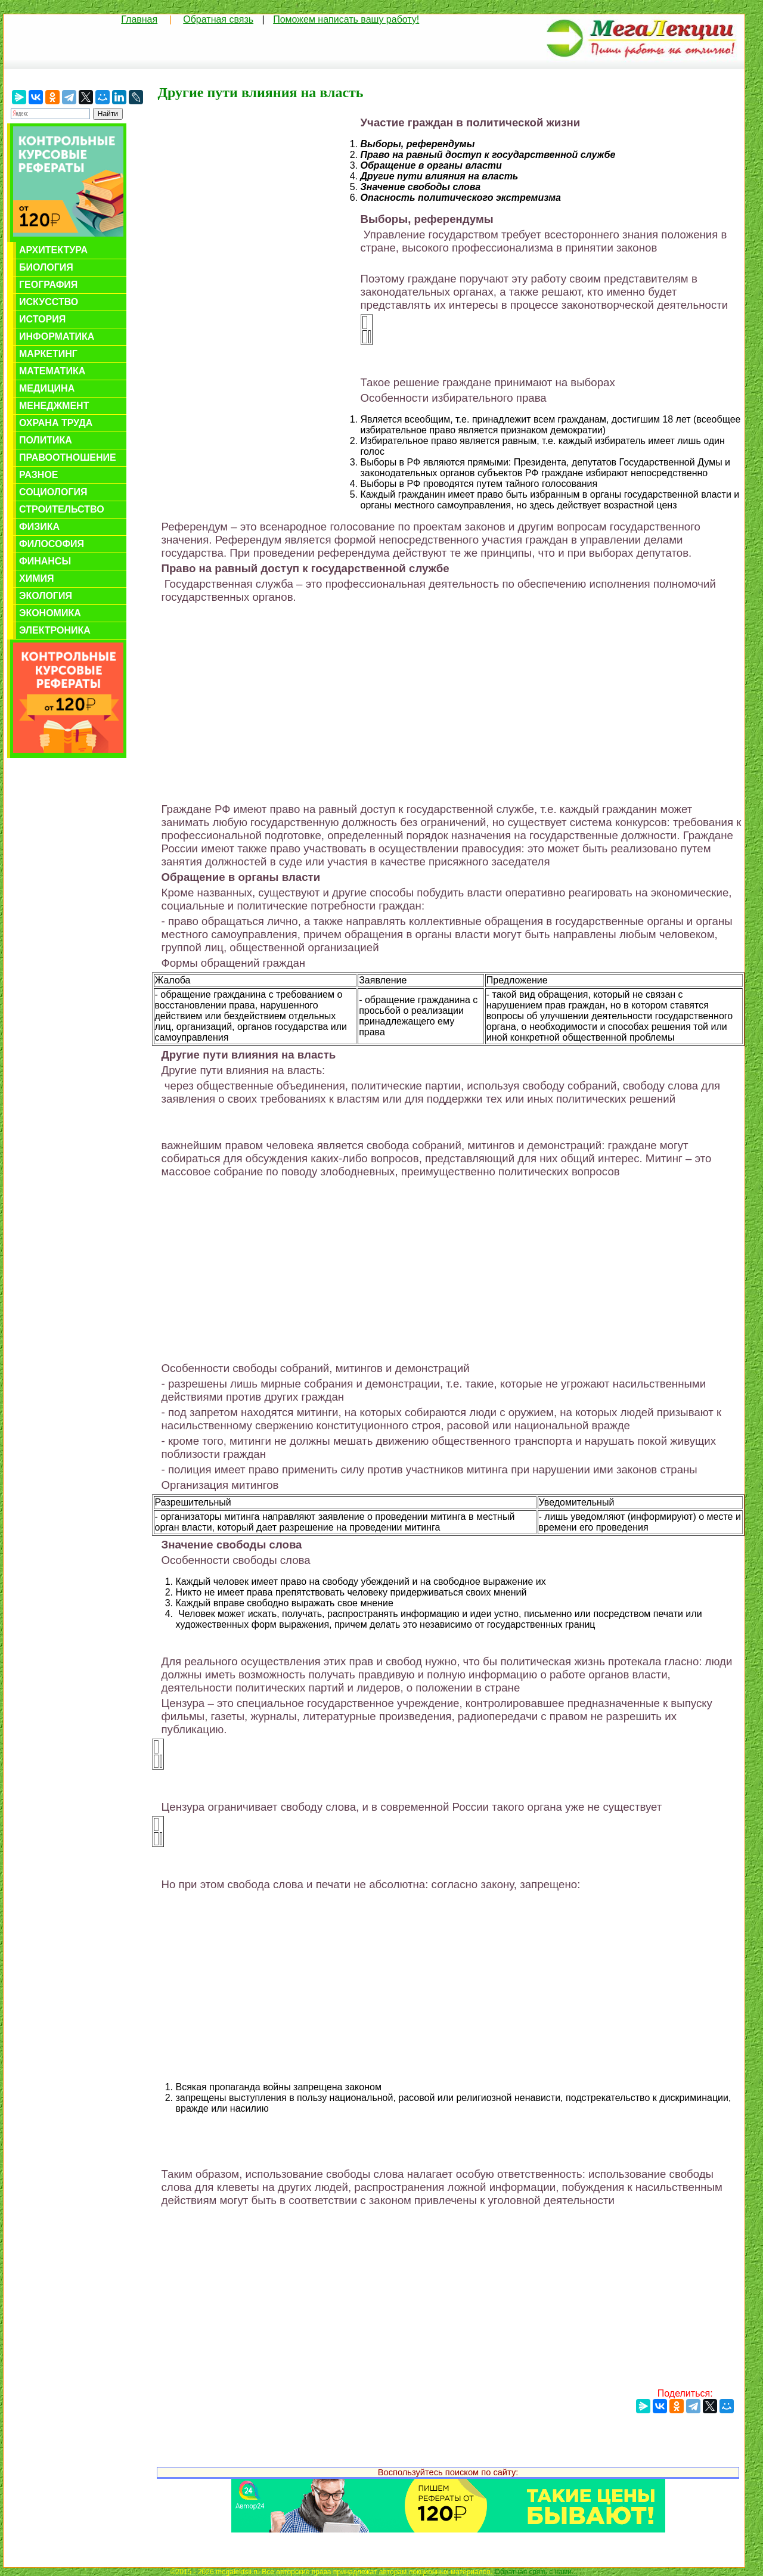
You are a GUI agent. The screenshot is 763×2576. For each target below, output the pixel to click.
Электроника (55, 630)
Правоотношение (67, 457)
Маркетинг (48, 354)
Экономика (50, 613)
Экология (45, 596)
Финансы (45, 561)
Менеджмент (54, 406)
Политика (45, 440)
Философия (51, 544)
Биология (46, 267)
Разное (38, 475)
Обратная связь (218, 19)
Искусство (48, 302)
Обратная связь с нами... (536, 2572)
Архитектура (53, 250)
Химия (36, 578)
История (42, 319)
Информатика (56, 336)
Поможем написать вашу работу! (346, 19)
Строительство (61, 509)
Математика (52, 371)
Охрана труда (55, 423)
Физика (39, 527)
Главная (139, 19)
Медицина (47, 388)
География (48, 285)
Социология (53, 492)
